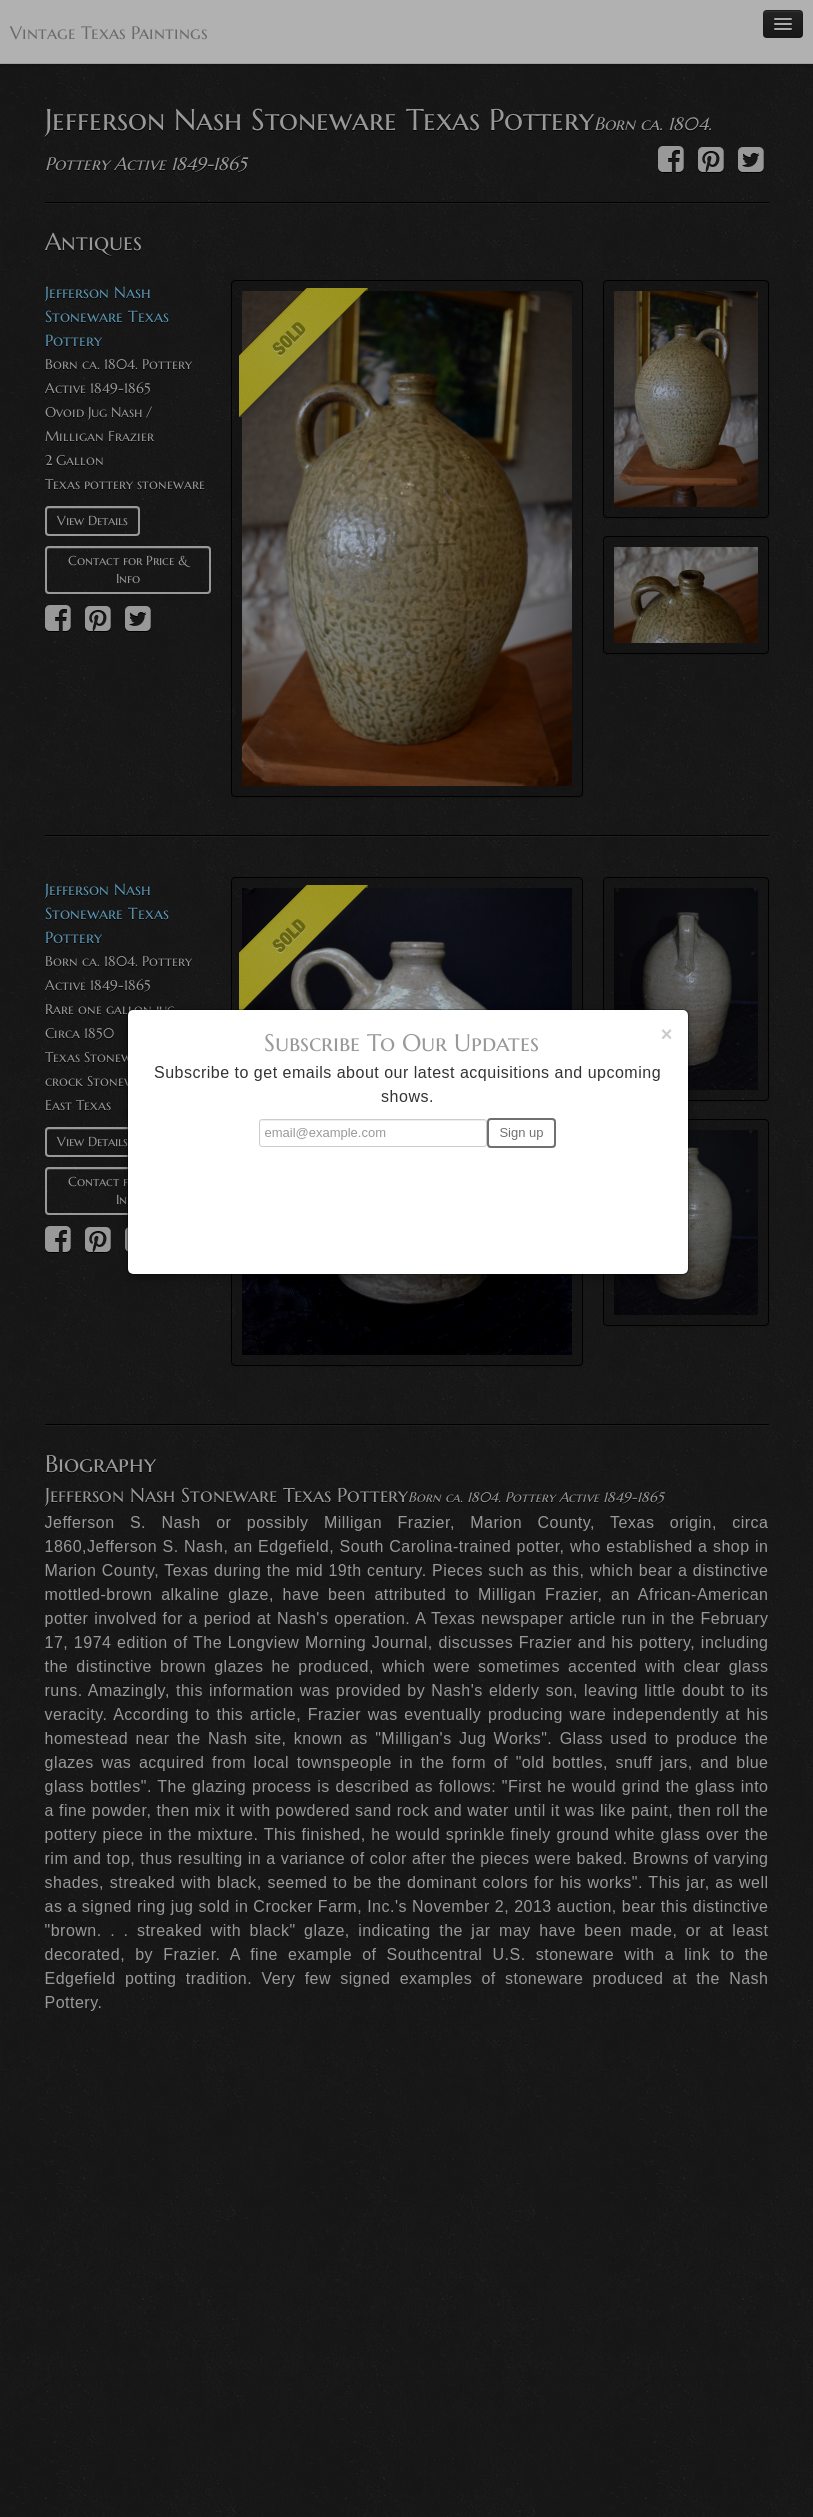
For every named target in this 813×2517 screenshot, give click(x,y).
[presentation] (408, 1202)
